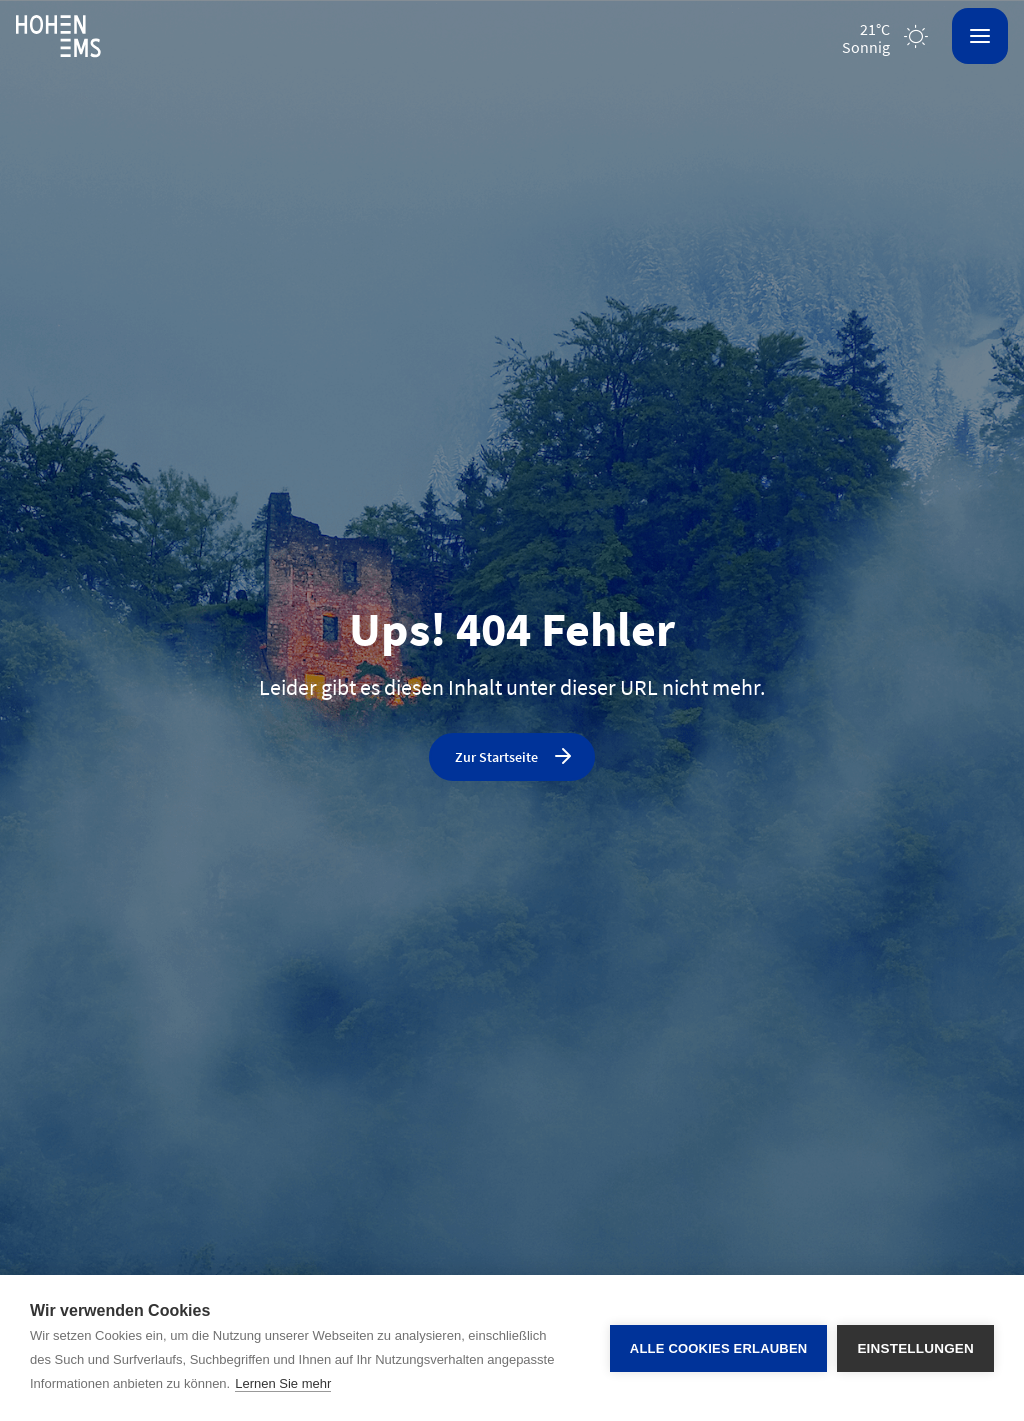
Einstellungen (915, 1348)
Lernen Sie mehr (283, 1383)
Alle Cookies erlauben (719, 1348)
